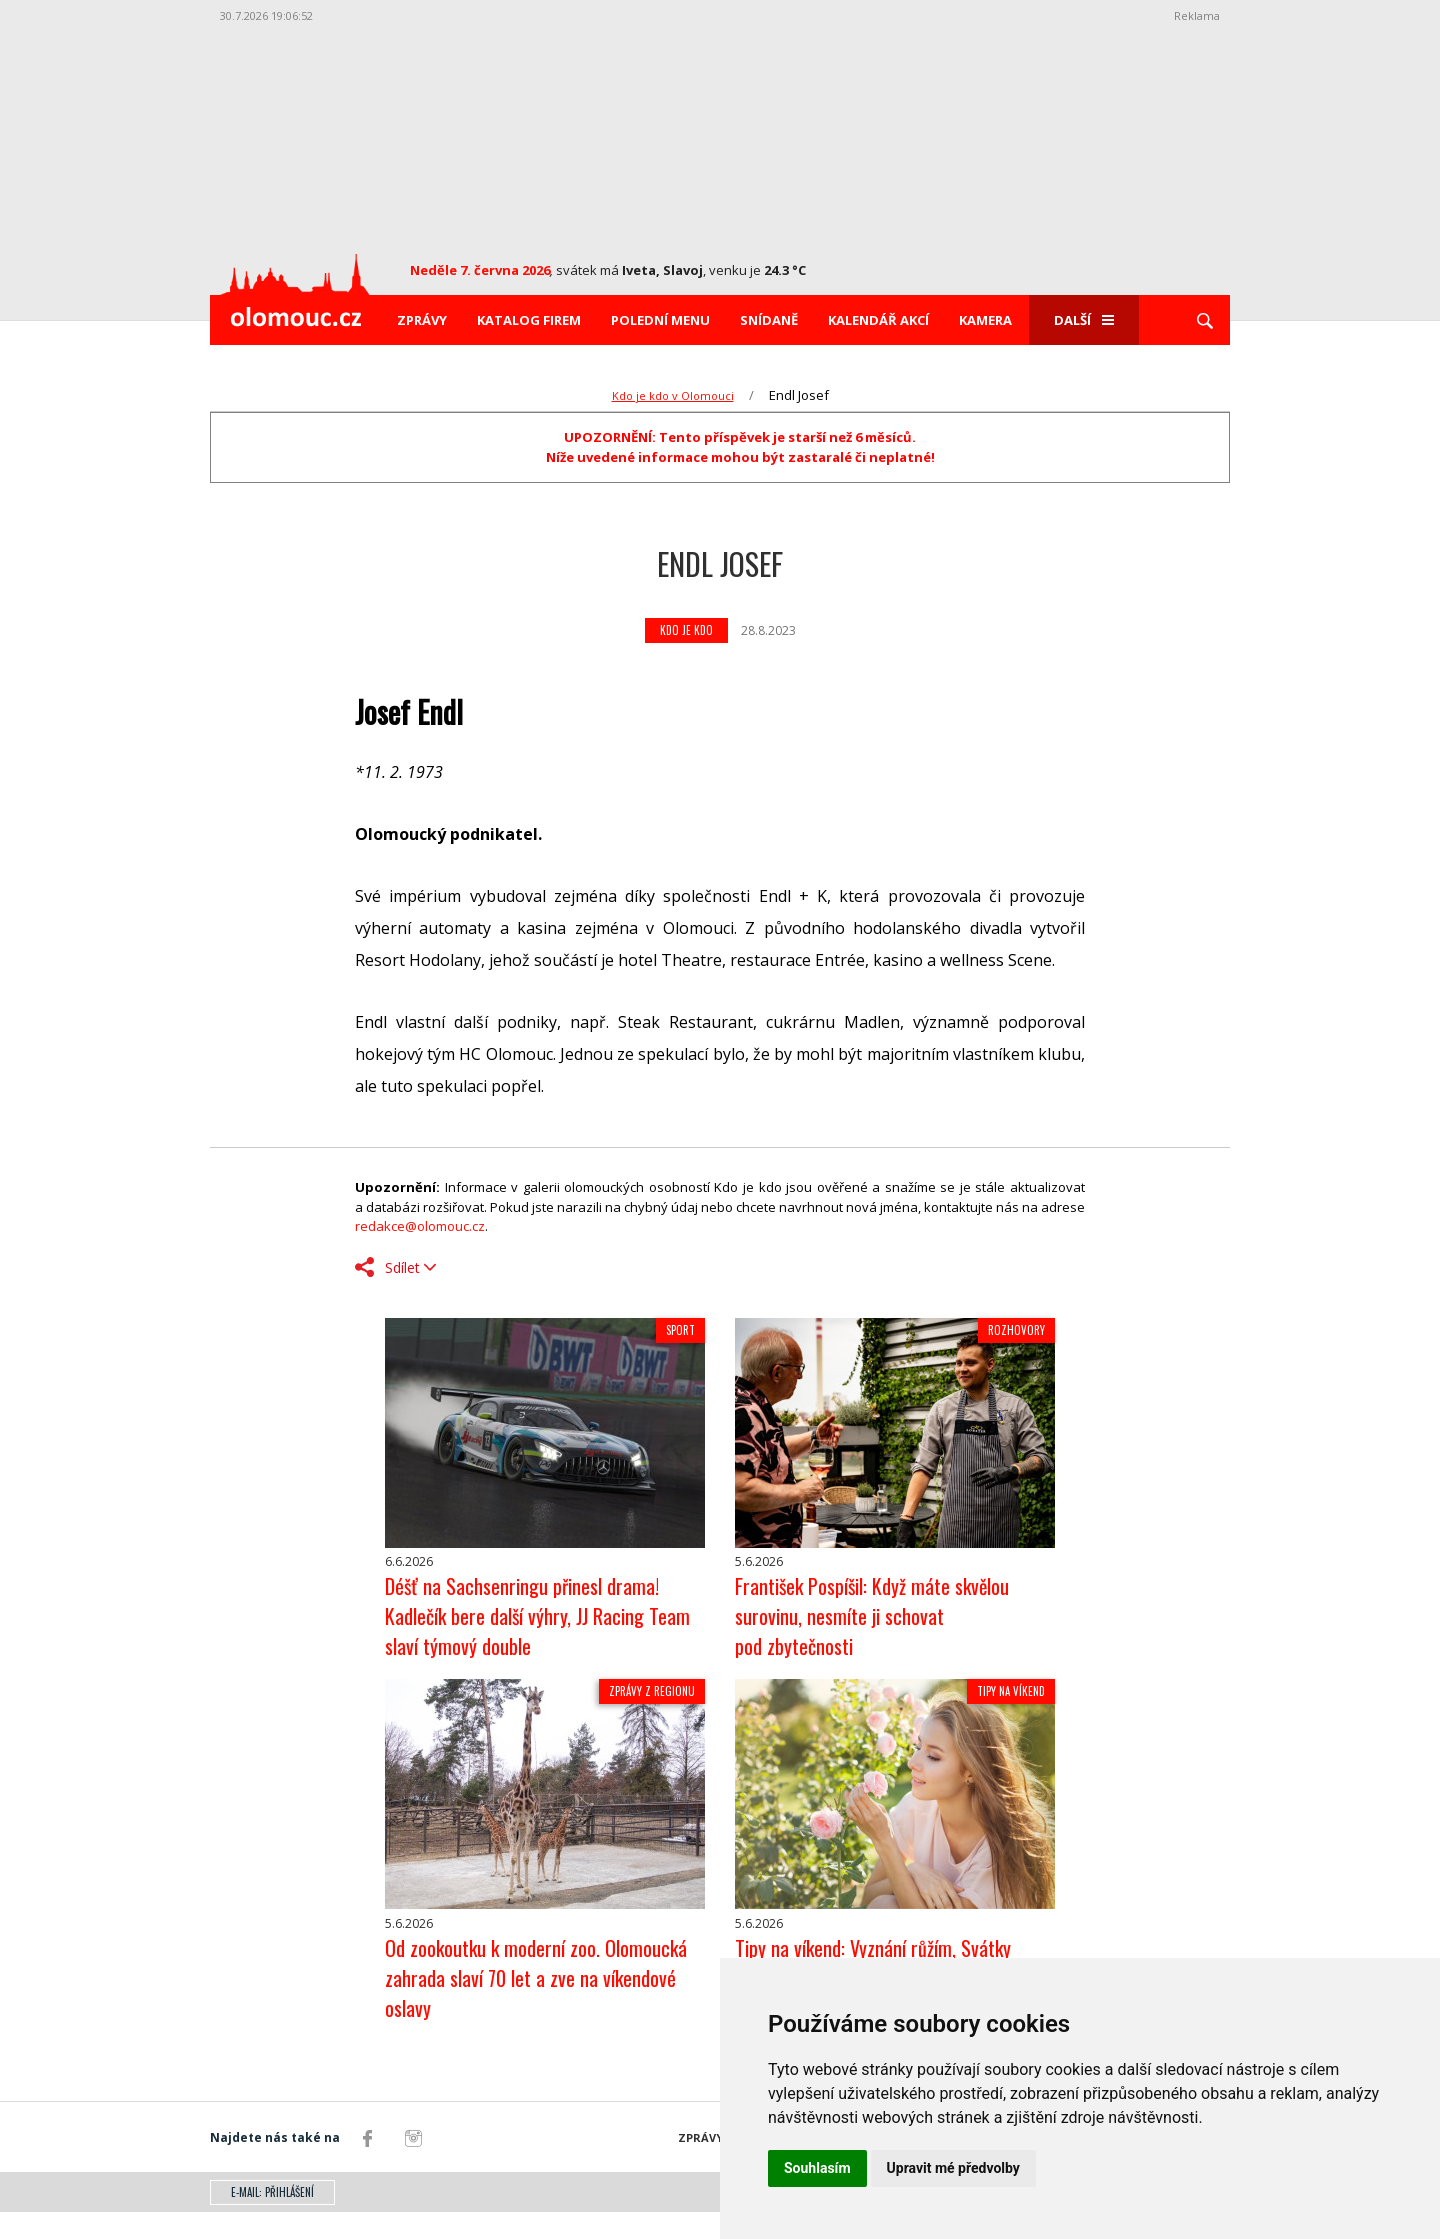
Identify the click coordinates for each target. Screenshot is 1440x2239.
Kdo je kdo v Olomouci (673, 395)
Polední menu (660, 320)
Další (1084, 320)
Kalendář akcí (878, 320)
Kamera (985, 320)
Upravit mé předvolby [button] (953, 2168)
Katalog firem (529, 320)
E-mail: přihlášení (272, 2219)
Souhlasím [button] (817, 2168)
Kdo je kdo (686, 630)
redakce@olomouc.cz (420, 1226)
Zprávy (422, 320)
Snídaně (769, 320)
